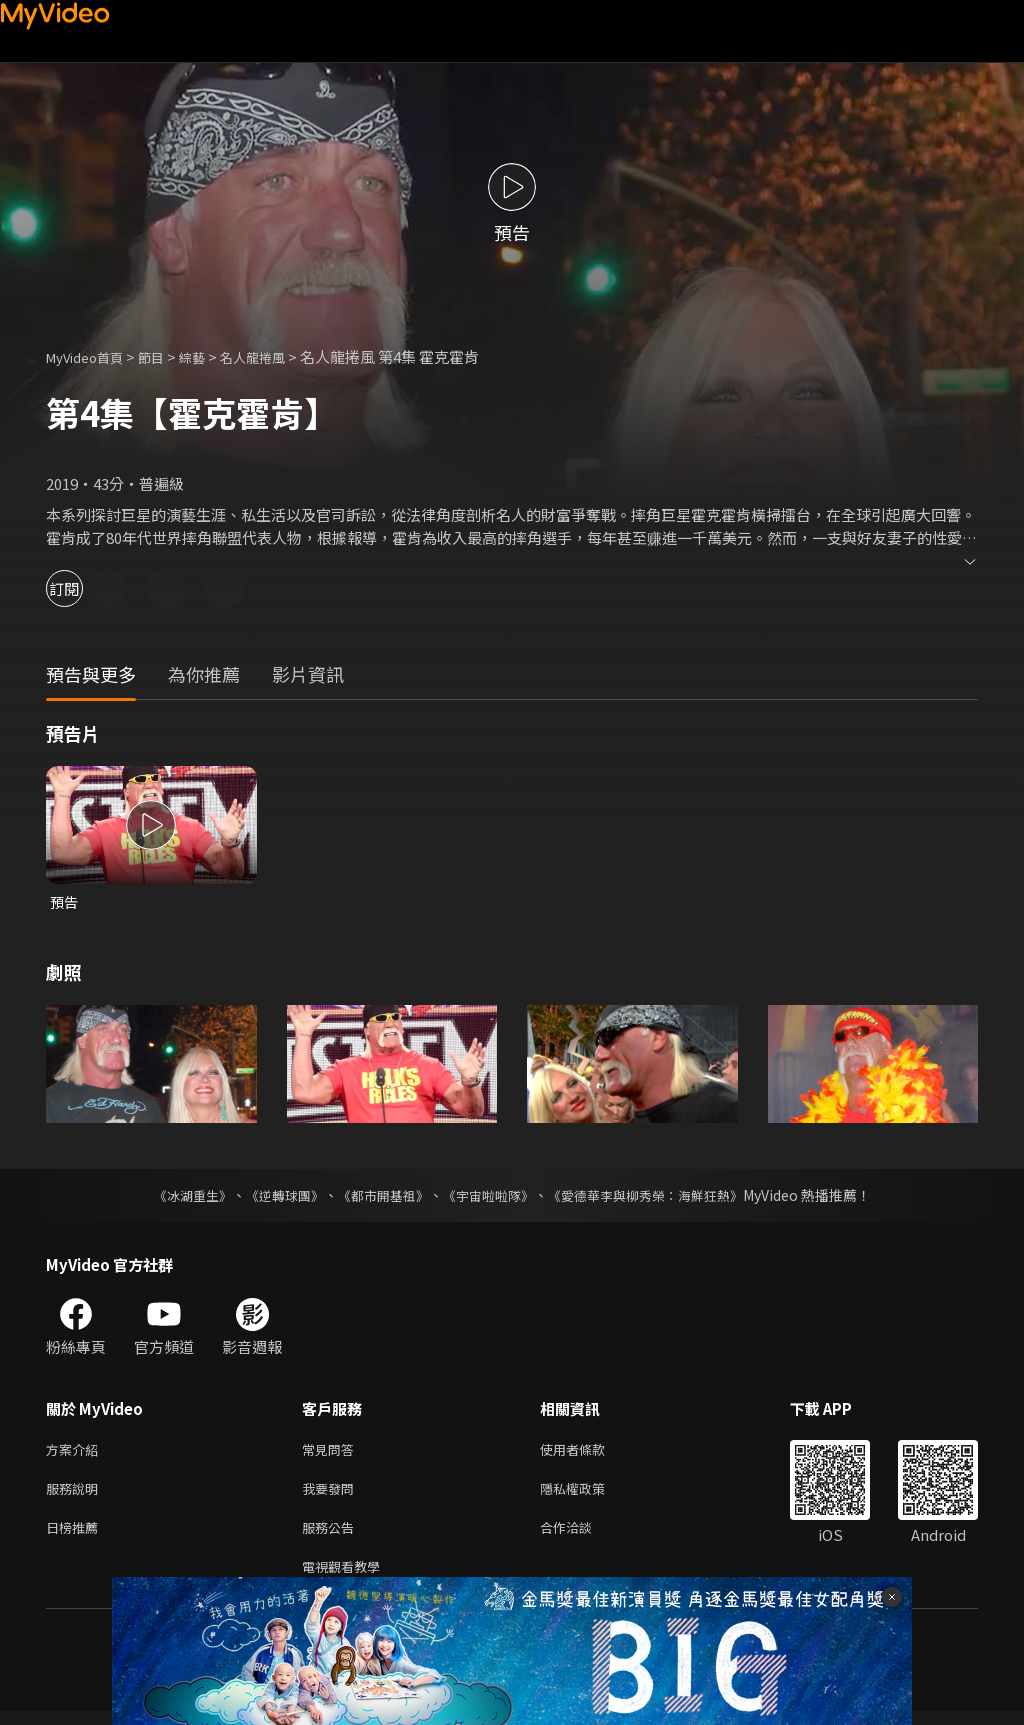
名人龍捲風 (279, 356)
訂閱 (86, 588)
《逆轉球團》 (273, 1197)
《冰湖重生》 (175, 1197)
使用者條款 (589, 1452)
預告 (65, 902)
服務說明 (76, 1494)
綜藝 (212, 356)
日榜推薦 (76, 1536)
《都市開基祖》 (378, 1197)
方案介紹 (76, 1452)
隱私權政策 (589, 1494)
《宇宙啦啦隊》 (490, 1197)
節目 (167, 356)
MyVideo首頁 (91, 356)
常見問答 (332, 1452)
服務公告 (332, 1536)
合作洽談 (582, 1536)
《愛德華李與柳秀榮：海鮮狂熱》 (658, 1197)
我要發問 (332, 1494)
